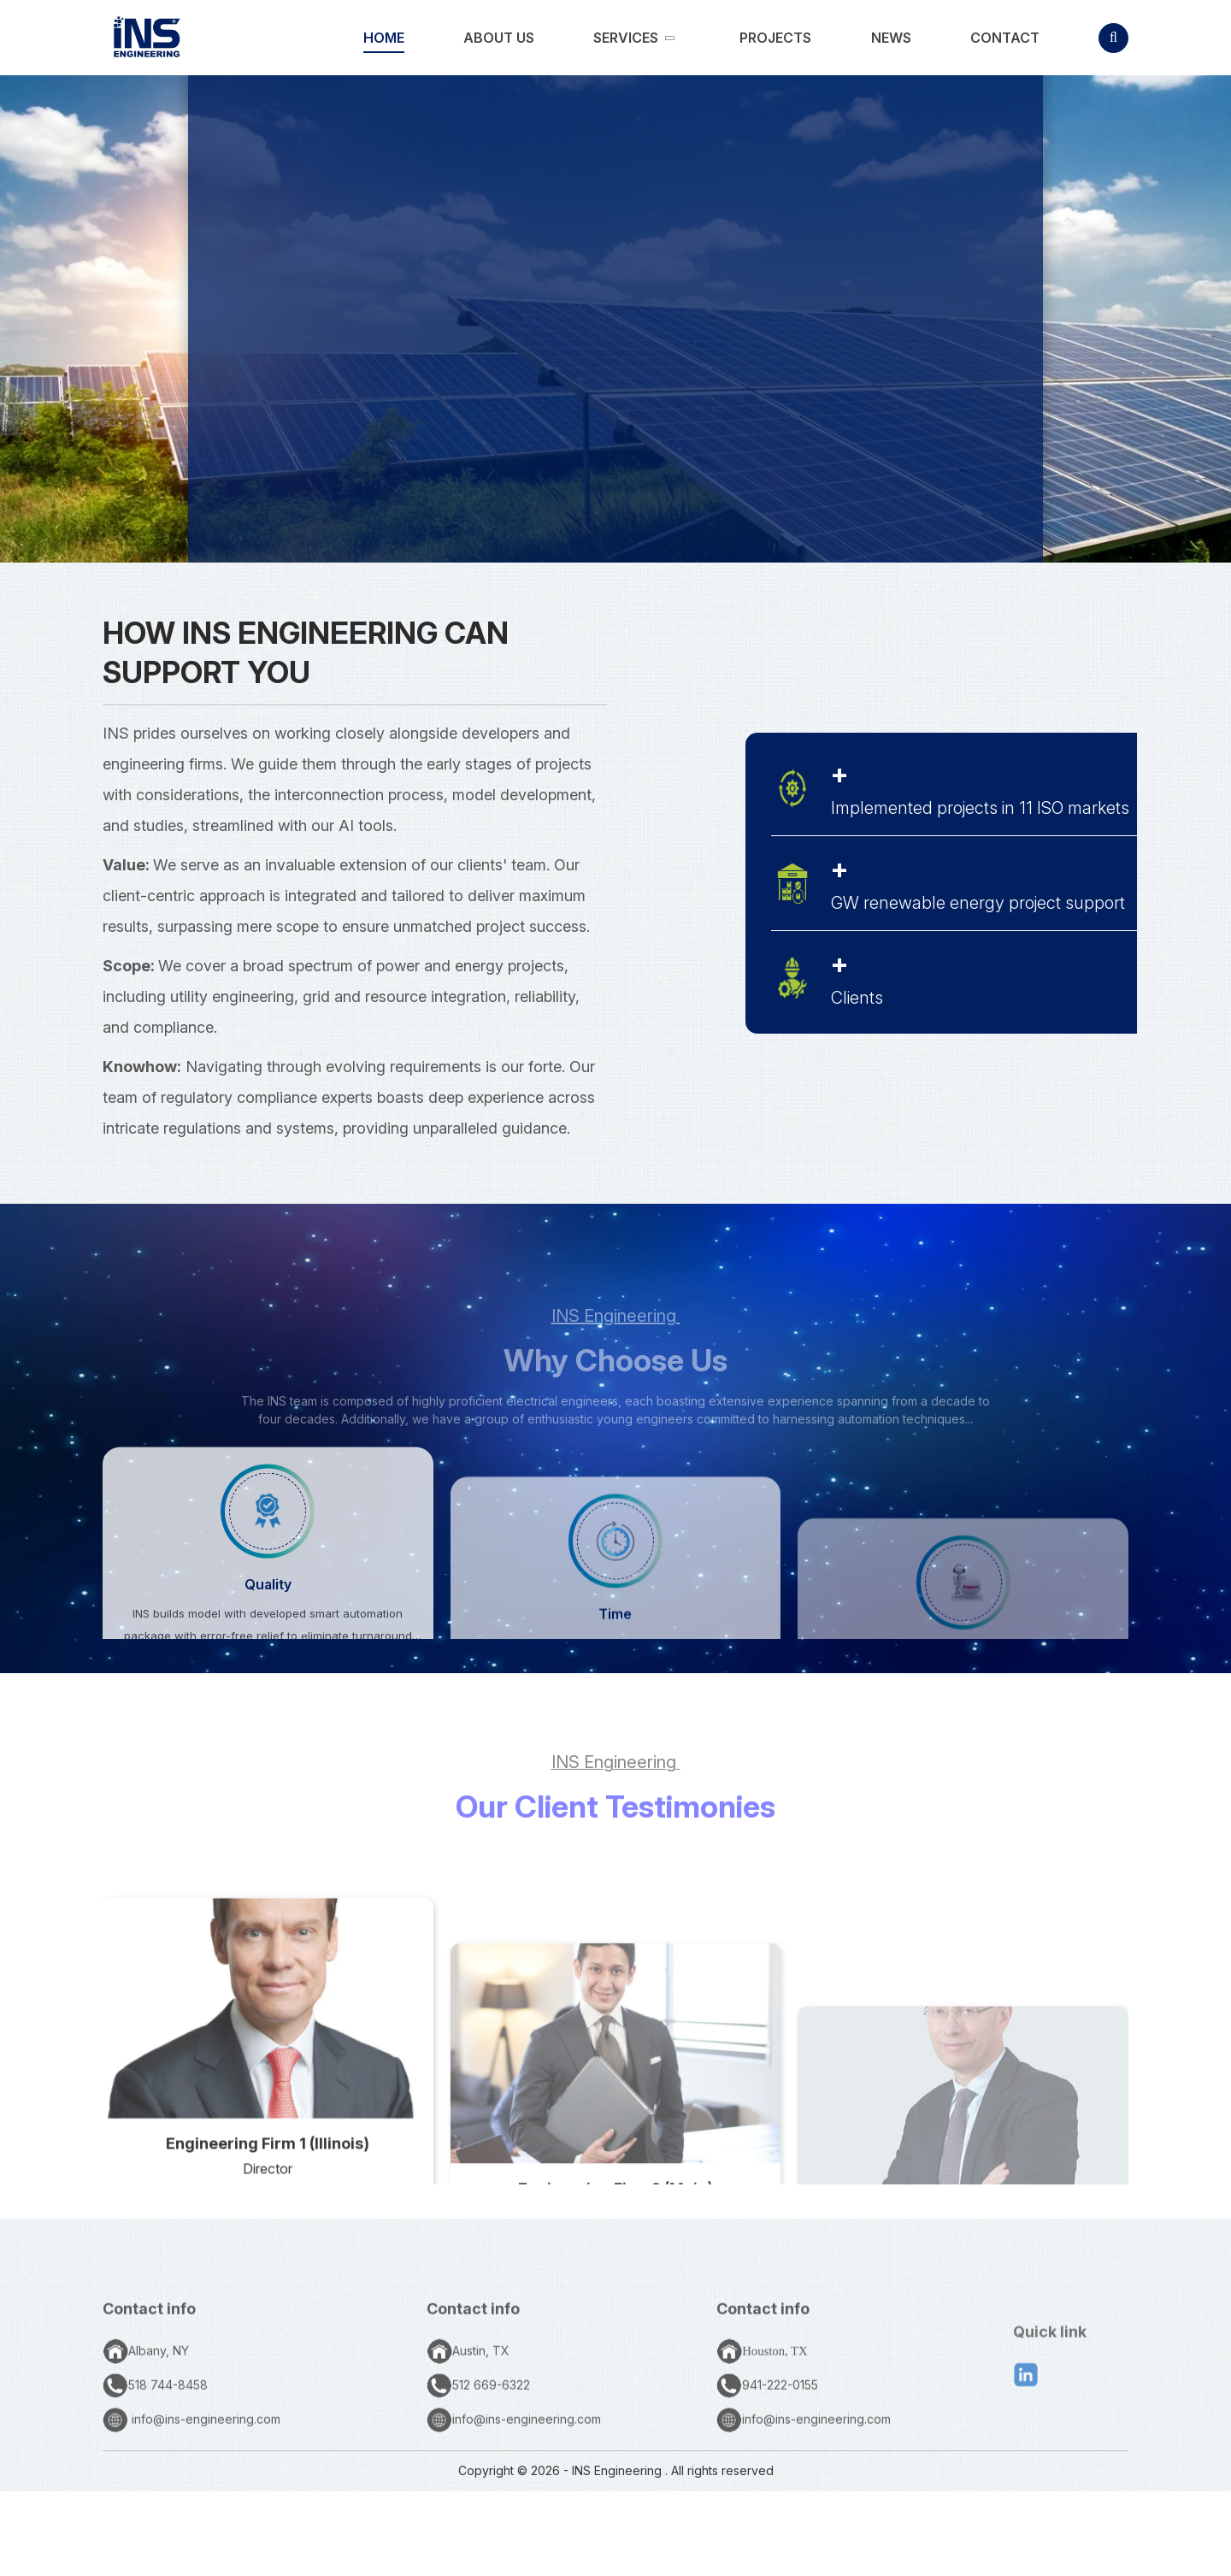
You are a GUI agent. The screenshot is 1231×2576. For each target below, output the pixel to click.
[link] (383, 37)
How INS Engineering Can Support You (306, 652)
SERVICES (707, 509)
